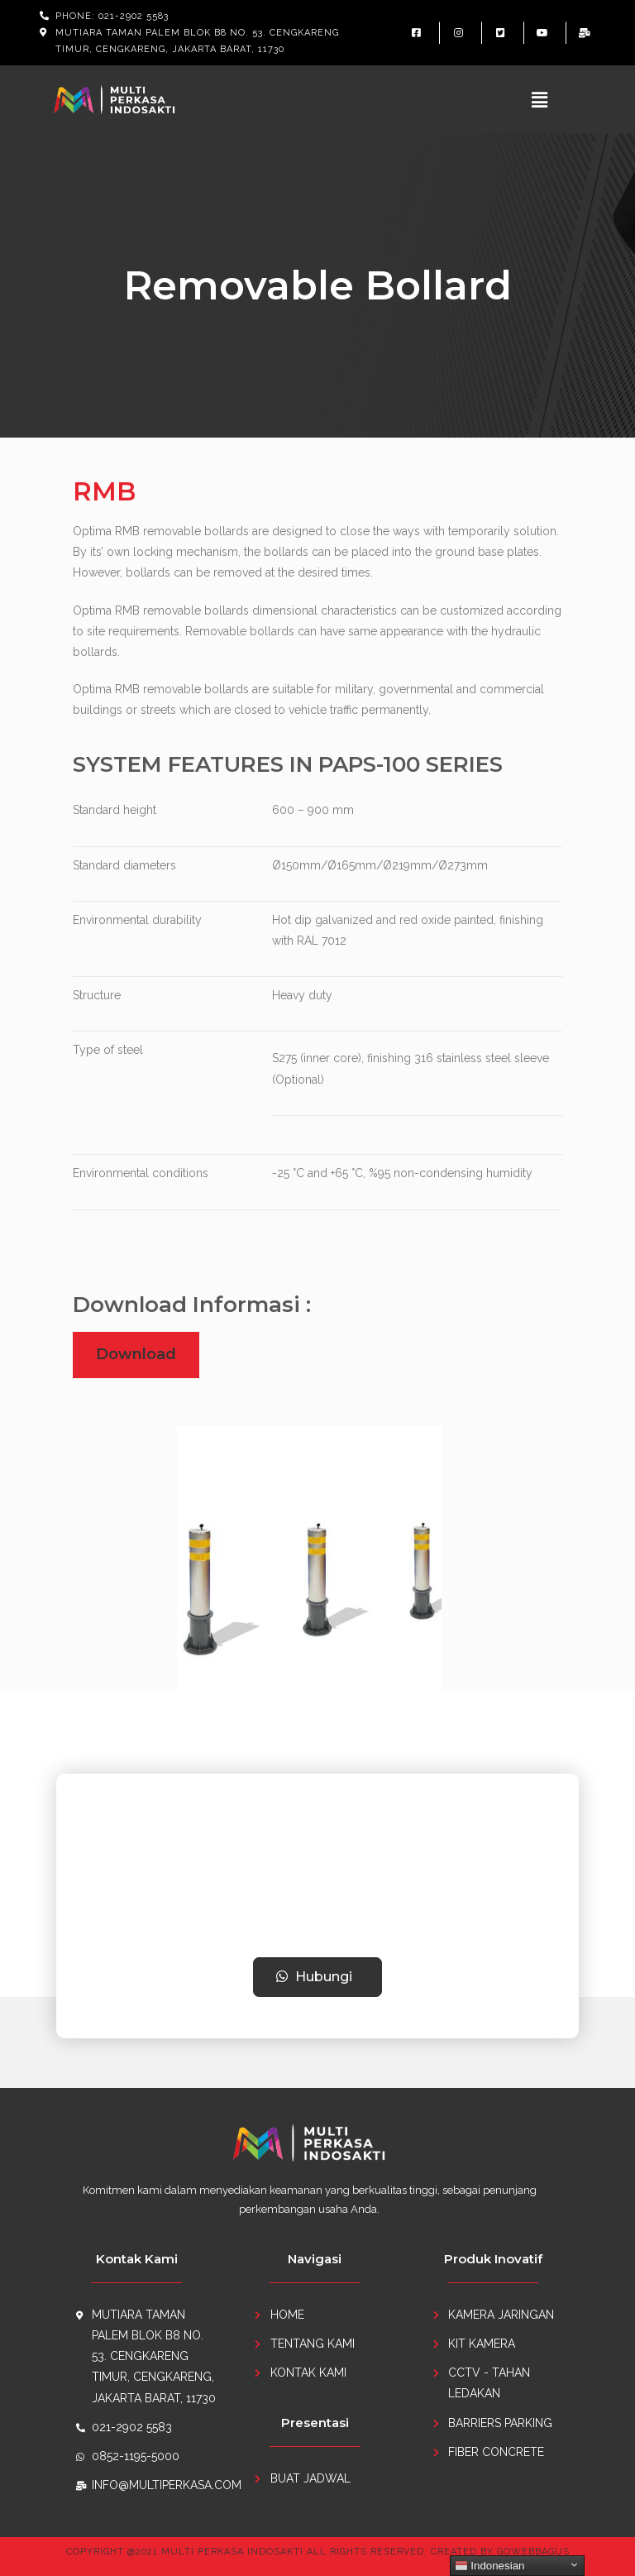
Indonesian (490, 2566)
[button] (318, 1977)
